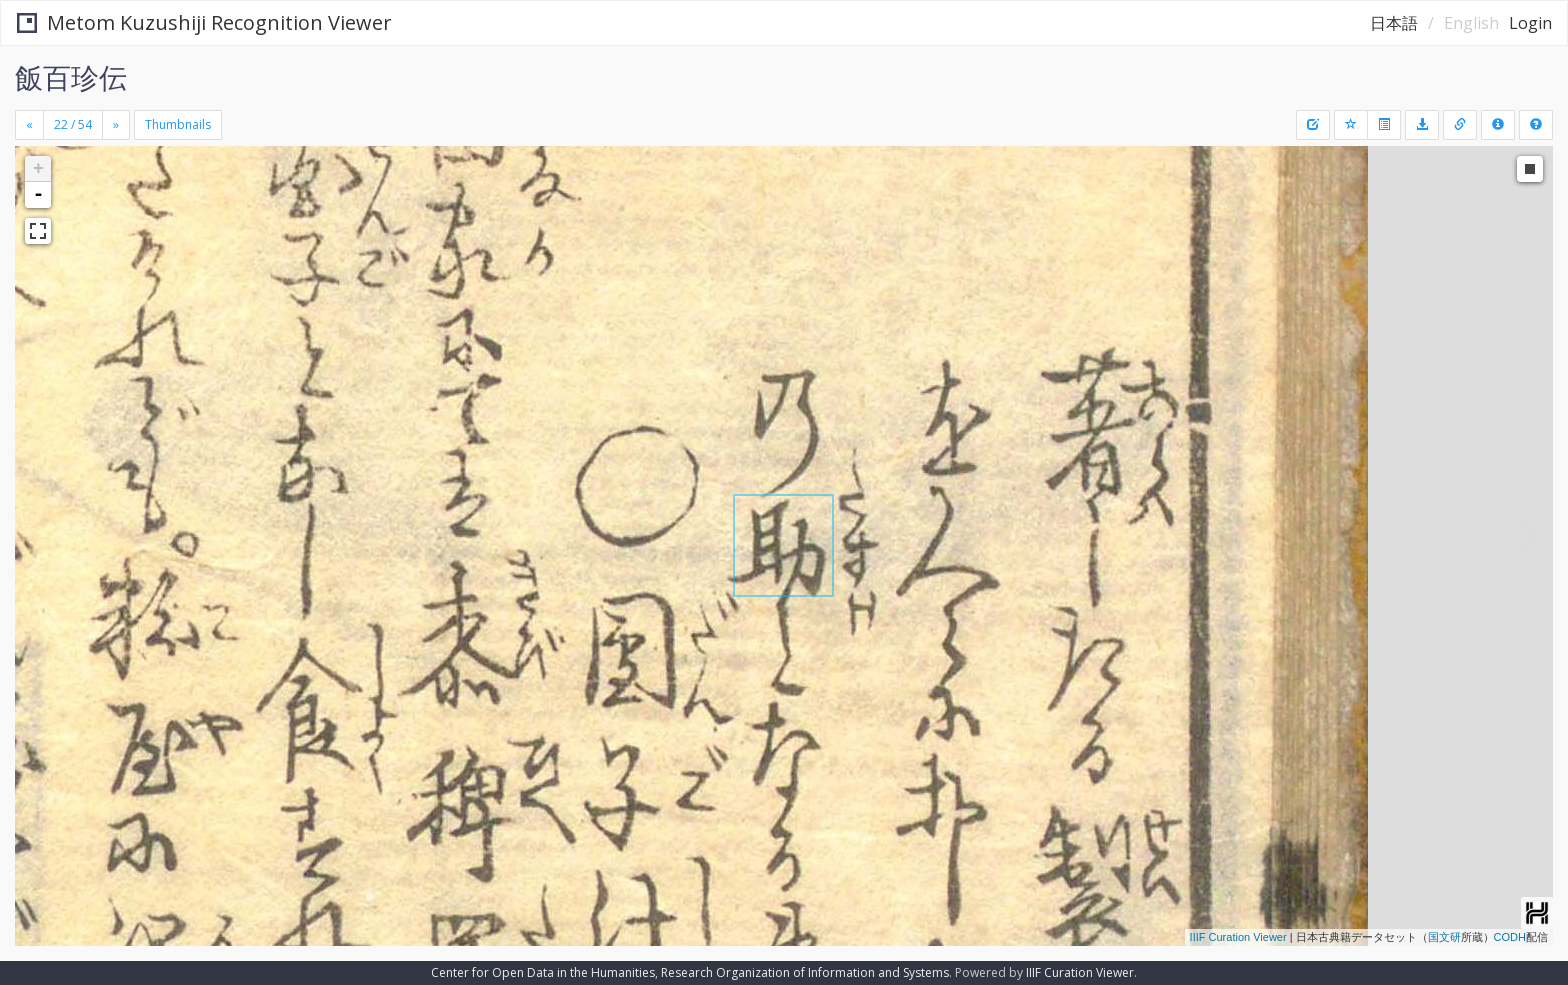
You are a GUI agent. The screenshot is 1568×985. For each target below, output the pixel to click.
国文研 (1444, 937)
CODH (1510, 937)
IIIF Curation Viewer (1238, 937)
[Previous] (29, 125)
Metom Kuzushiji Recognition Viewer (204, 22)
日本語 (1394, 23)
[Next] (116, 125)
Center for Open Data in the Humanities (543, 972)
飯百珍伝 (71, 77)
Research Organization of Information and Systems (805, 972)
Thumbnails (178, 124)
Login (1530, 23)
